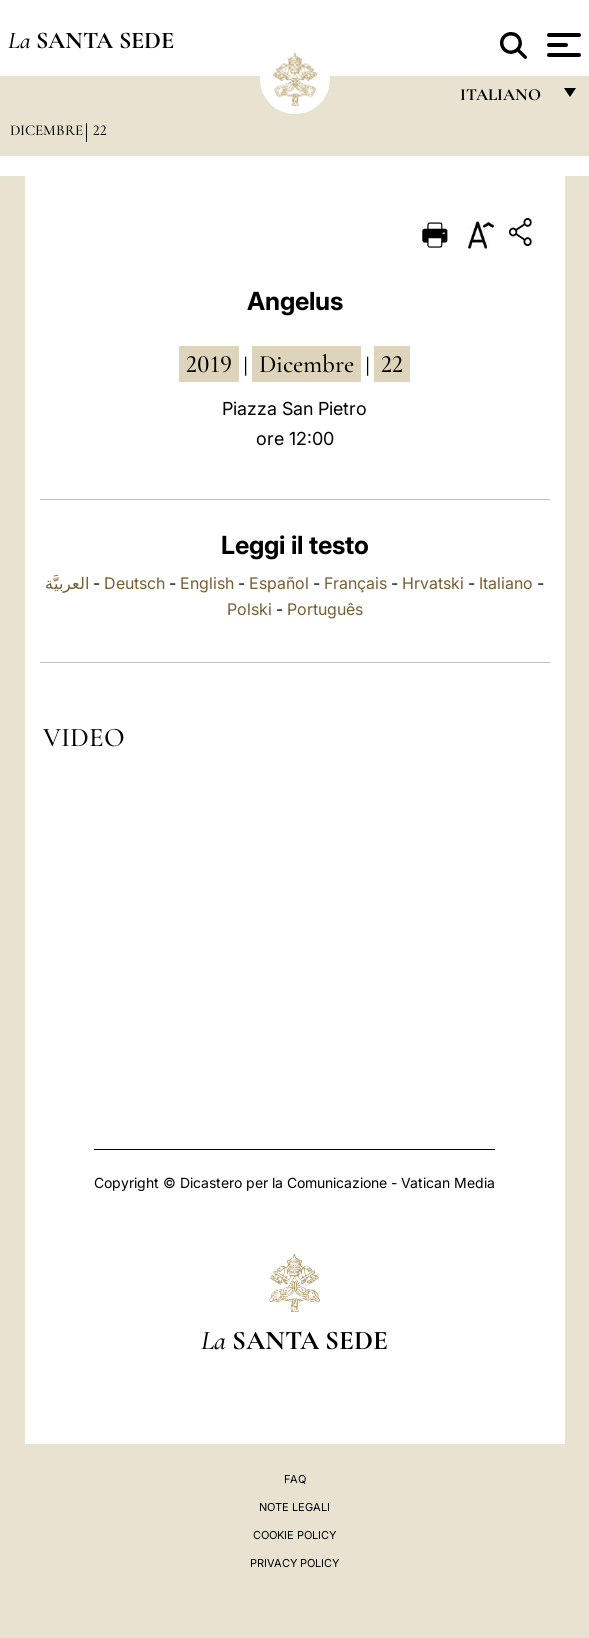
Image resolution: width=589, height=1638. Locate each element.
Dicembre (46, 130)
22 (100, 130)
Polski (249, 609)
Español (279, 583)
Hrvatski (433, 583)
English (207, 583)
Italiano (506, 583)
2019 (209, 364)
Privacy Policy (294, 1563)
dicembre (306, 364)
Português (325, 609)
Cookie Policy (294, 1535)
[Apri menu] (561, 45)
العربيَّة (67, 583)
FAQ (295, 1479)
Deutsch (134, 583)
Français (355, 583)
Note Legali (294, 1507)
